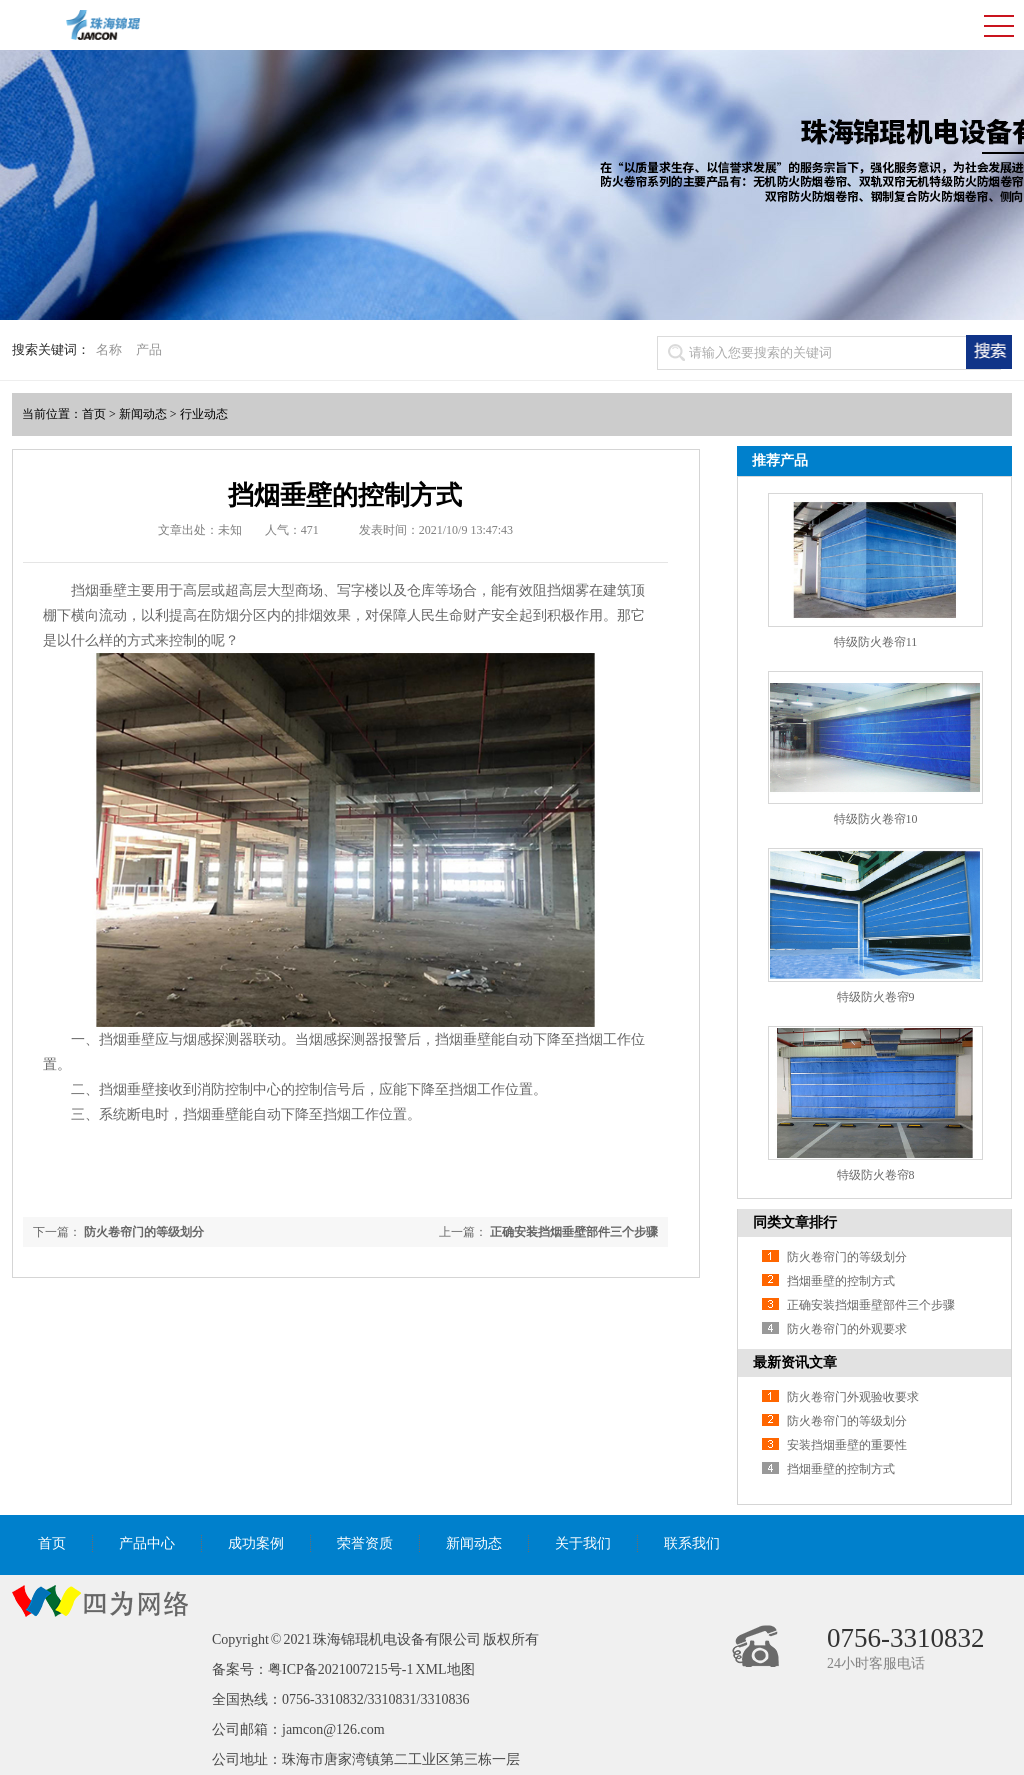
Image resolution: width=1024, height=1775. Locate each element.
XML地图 (444, 1669)
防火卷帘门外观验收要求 (853, 1397)
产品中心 (147, 1543)
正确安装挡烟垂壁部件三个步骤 (574, 1232)
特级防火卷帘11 (876, 642)
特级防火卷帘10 (876, 819)
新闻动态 (143, 414)
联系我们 (692, 1543)
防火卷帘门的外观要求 (847, 1329)
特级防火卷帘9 (876, 997)
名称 (109, 349)
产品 (149, 349)
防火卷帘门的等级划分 (144, 1232)
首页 (94, 414)
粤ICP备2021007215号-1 (340, 1669)
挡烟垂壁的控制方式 (841, 1281)
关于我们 (583, 1543)
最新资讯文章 (795, 1362)
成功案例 (256, 1543)
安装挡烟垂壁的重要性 (847, 1445)
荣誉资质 (365, 1543)
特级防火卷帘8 (876, 1175)
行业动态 (204, 414)
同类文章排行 (795, 1222)
